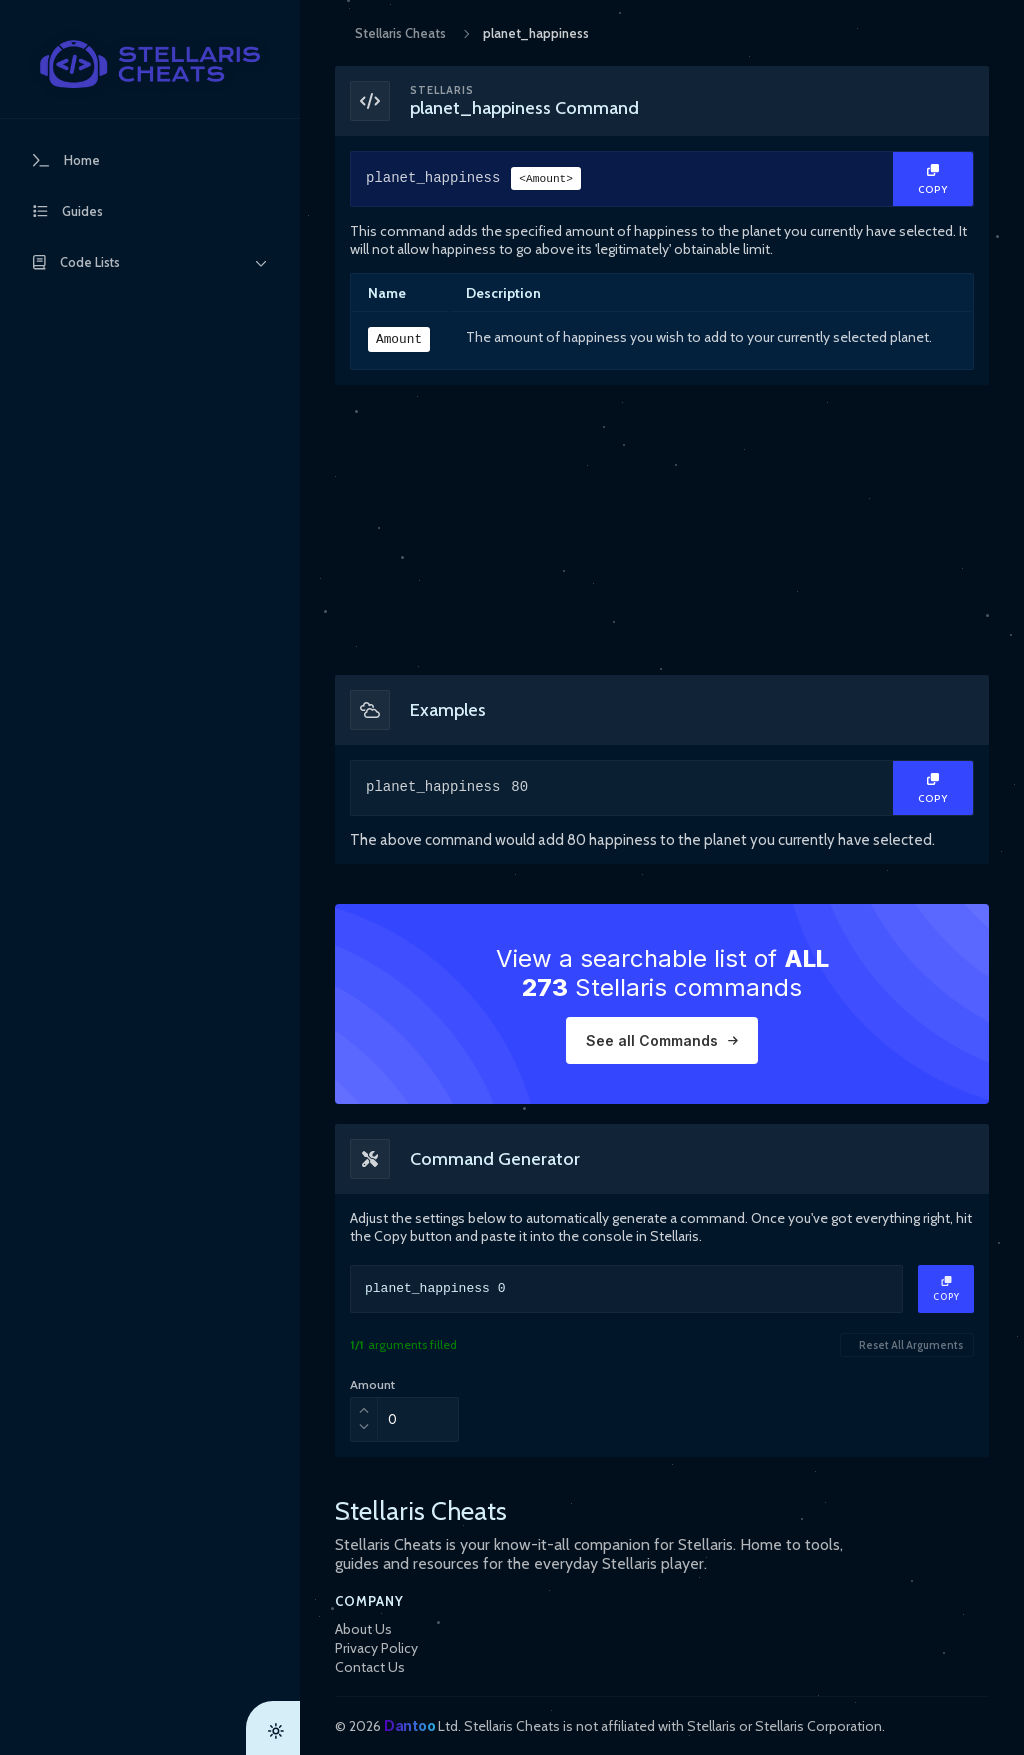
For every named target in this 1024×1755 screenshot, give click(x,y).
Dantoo (409, 1725)
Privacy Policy (376, 1648)
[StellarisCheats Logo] (150, 64)
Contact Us (370, 1667)
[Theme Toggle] (273, 1728)
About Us (363, 1629)
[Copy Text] (933, 179)
